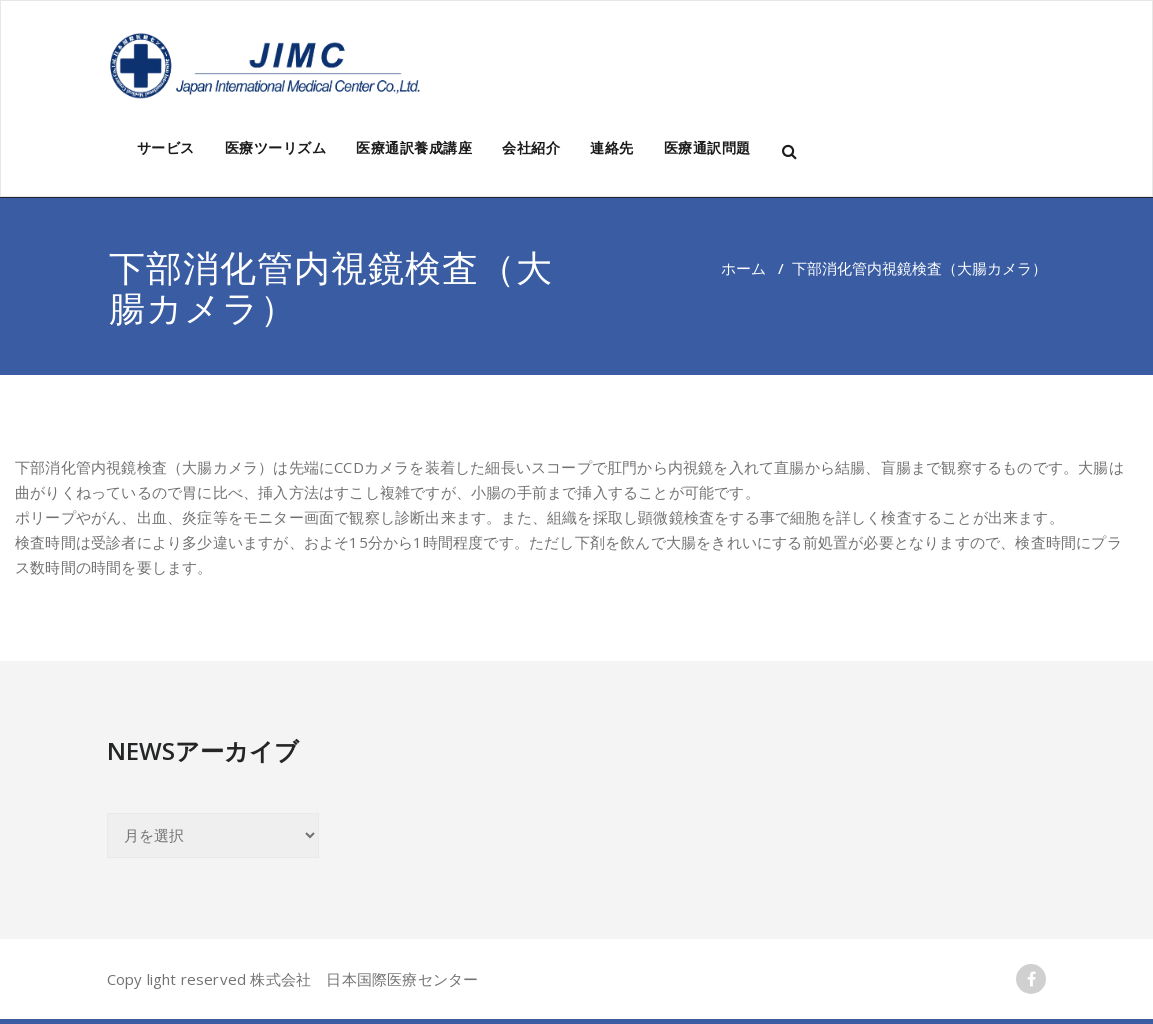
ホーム (743, 268)
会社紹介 (531, 147)
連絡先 (612, 147)
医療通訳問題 (707, 147)
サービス (166, 147)
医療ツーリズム (276, 147)
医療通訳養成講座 (414, 147)
